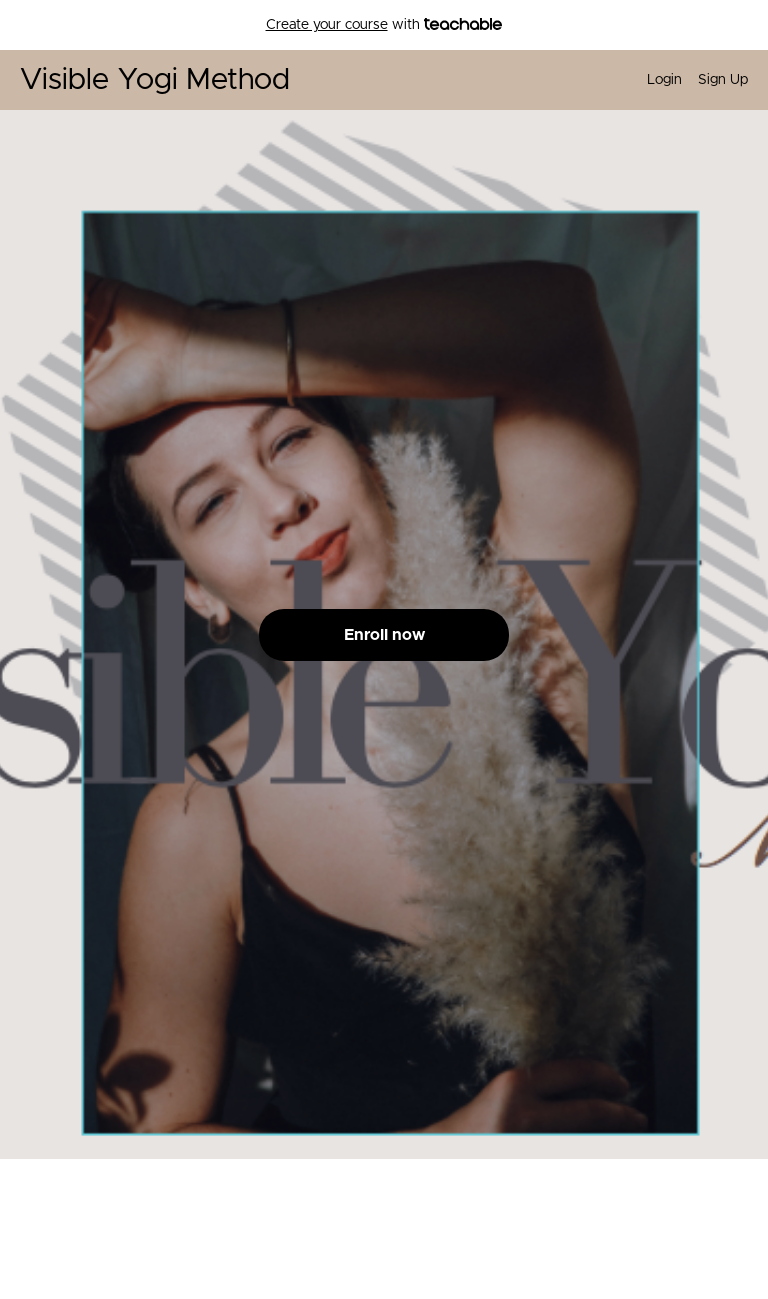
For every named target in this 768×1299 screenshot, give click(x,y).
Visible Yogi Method (155, 80)
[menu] (689, 80)
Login (664, 80)
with (384, 25)
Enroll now (384, 635)
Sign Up (723, 80)
